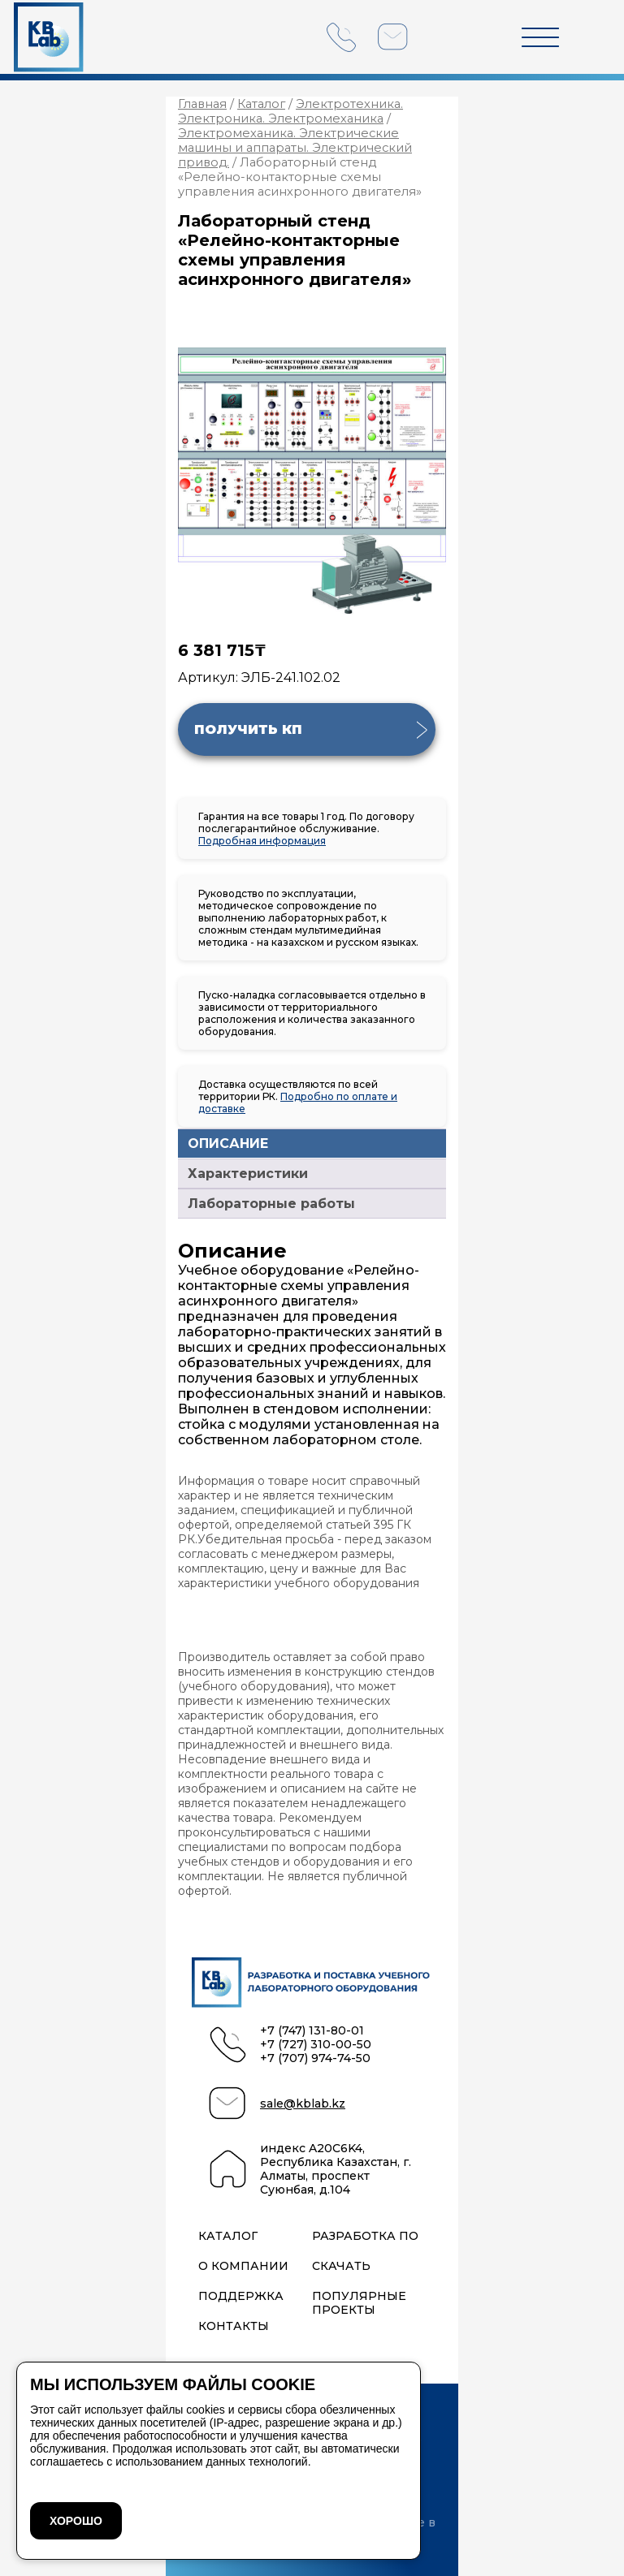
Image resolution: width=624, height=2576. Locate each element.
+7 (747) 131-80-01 (312, 2031)
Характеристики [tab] (248, 1173)
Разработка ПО (365, 2236)
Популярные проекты (359, 2303)
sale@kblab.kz (302, 2104)
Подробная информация (262, 841)
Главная (202, 104)
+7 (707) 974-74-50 (315, 2058)
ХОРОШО (76, 2520)
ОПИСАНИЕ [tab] (228, 1143)
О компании (243, 2266)
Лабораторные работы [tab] (271, 1203)
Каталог (261, 104)
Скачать (341, 2266)
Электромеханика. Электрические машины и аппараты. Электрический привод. (295, 148)
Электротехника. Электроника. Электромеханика (290, 111)
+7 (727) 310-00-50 (315, 2045)
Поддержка (241, 2296)
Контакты (233, 2326)
